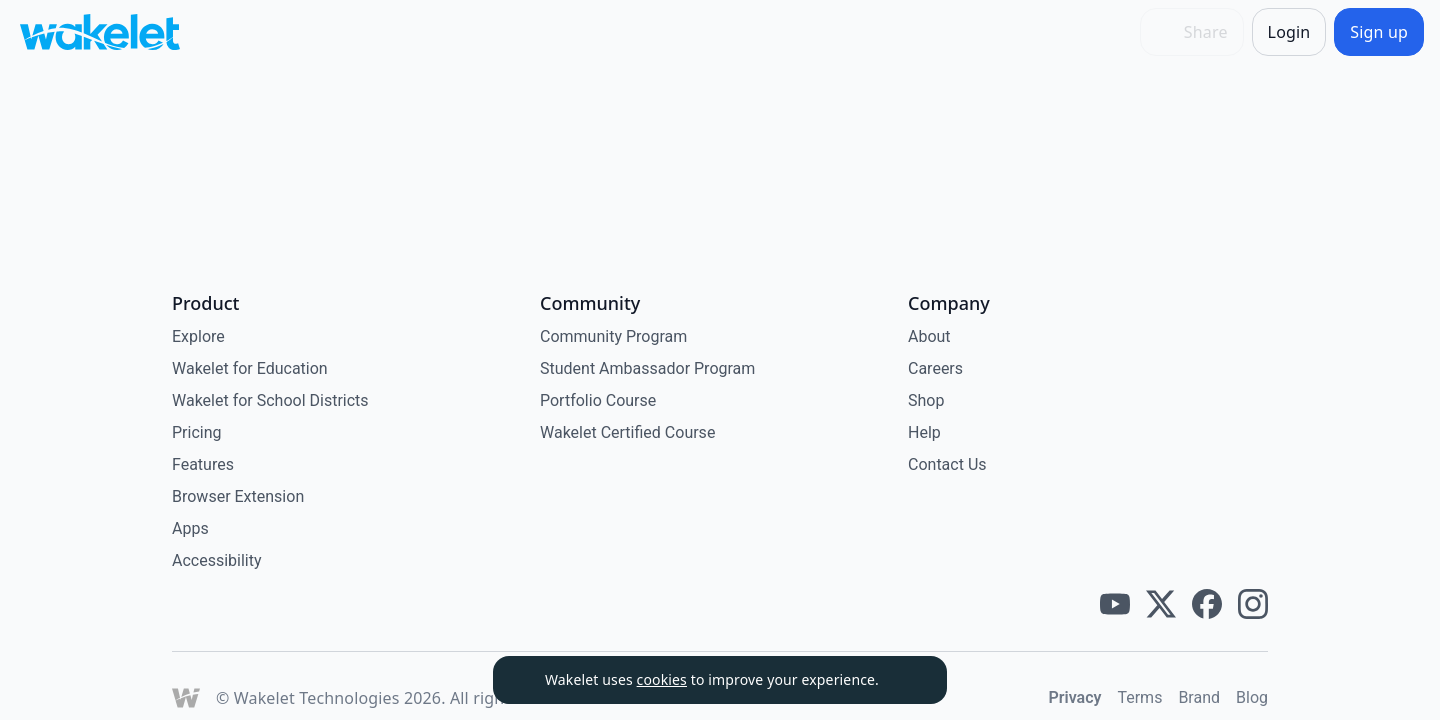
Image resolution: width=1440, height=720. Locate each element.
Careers (935, 368)
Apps (190, 528)
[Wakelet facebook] (1207, 604)
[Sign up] (1379, 32)
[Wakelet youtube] (1115, 604)
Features (203, 464)
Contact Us (947, 464)
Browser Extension (238, 496)
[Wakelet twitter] (1161, 604)
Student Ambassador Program (647, 368)
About (929, 336)
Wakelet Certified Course (627, 432)
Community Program (613, 336)
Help (924, 432)
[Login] (1289, 32)
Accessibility (217, 560)
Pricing (197, 432)
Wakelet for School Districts (270, 400)
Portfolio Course (598, 400)
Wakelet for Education (250, 368)
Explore (198, 336)
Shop (926, 400)
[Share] (1192, 32)
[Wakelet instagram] (1253, 604)
